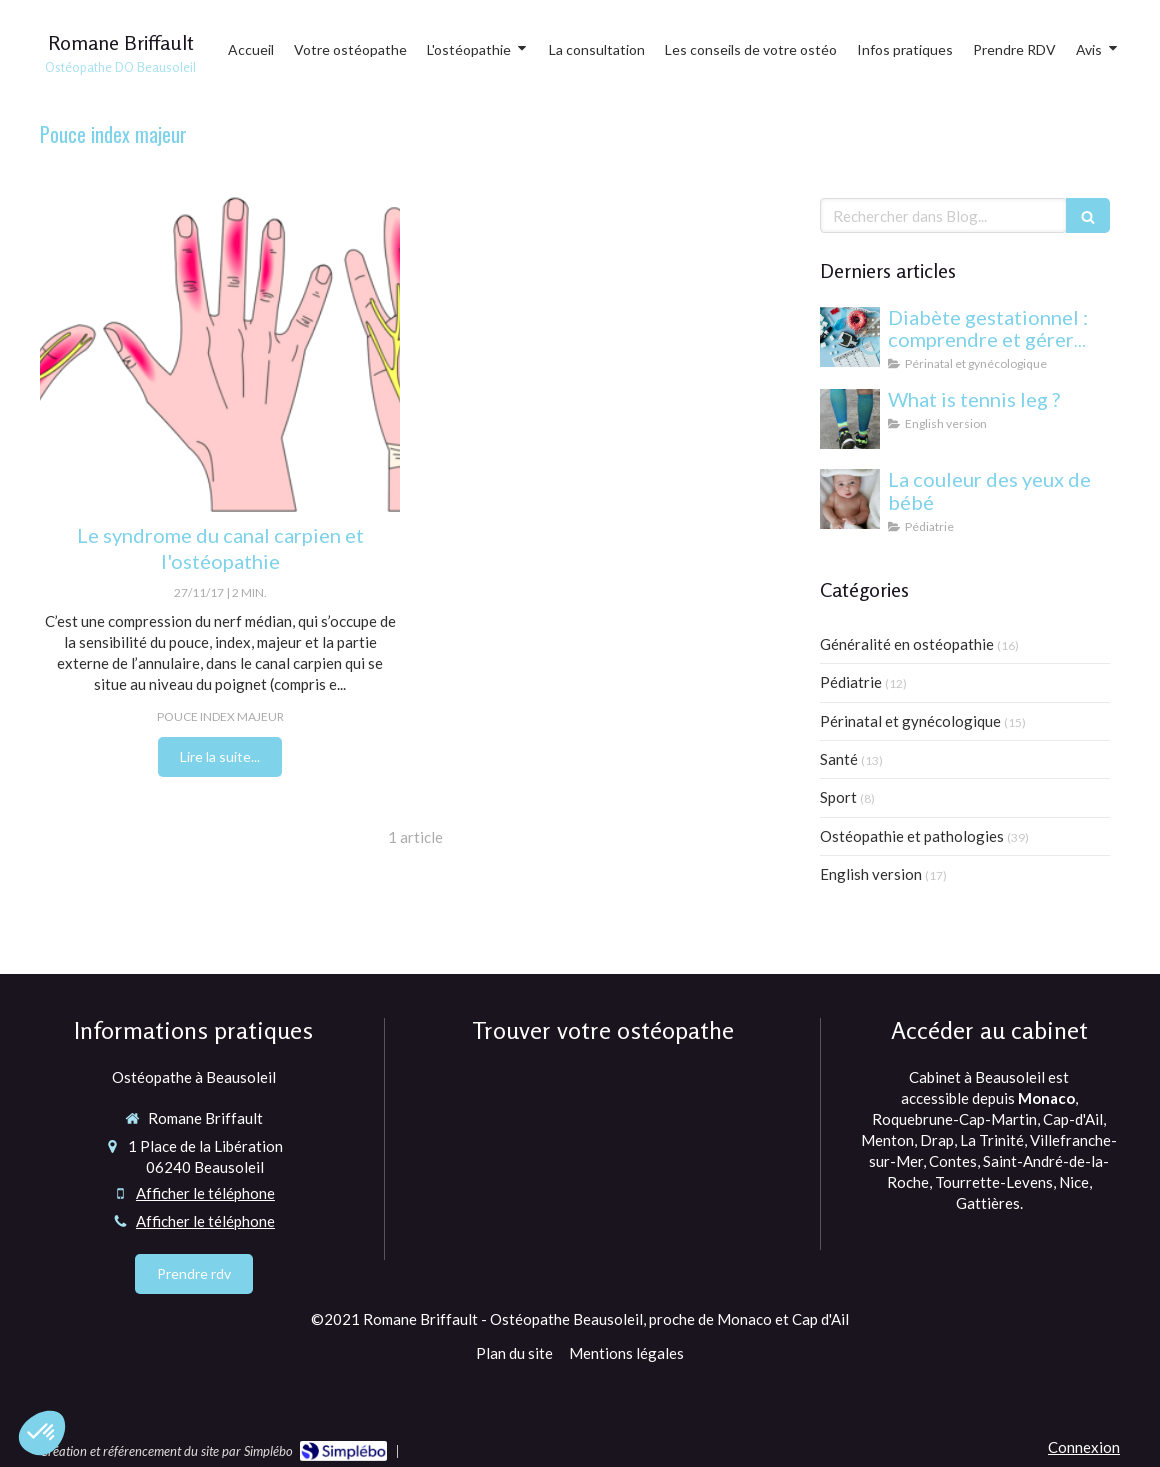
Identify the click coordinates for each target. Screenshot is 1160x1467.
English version (871, 874)
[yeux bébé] (850, 499)
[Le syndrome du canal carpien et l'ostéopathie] (220, 350)
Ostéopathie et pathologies (912, 836)
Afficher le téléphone (205, 1193)
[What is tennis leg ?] (850, 419)
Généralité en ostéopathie (907, 644)
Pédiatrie (851, 682)
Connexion (1084, 1447)
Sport (838, 797)
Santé (839, 759)
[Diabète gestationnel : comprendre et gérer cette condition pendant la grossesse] (850, 337)
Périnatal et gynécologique (910, 721)
